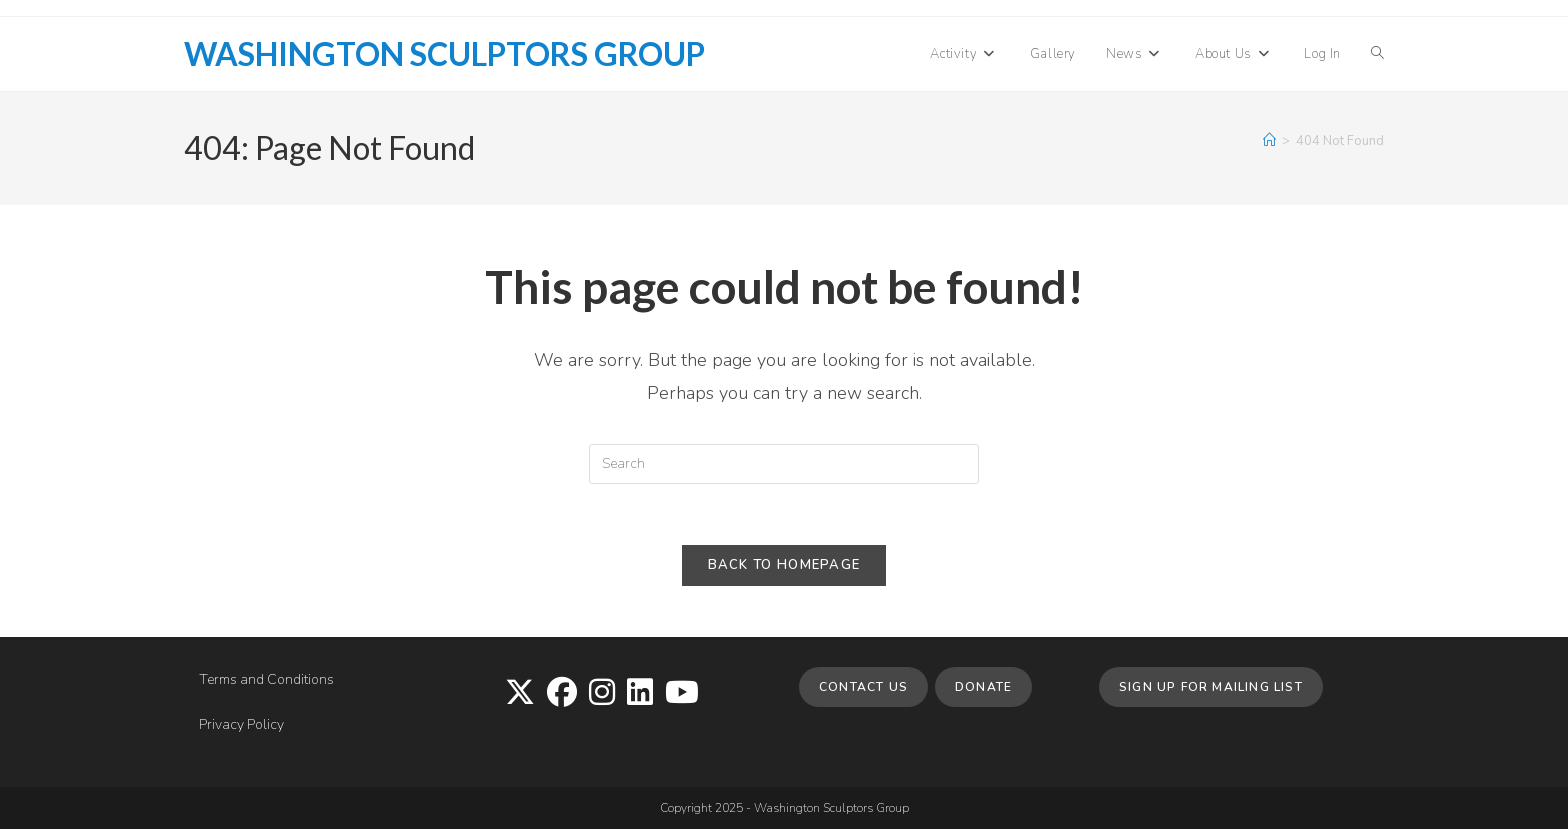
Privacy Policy (241, 724)
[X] (520, 694)
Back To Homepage (784, 565)
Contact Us (863, 687)
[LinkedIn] (640, 694)
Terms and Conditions (266, 679)
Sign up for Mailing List (1211, 687)
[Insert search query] (784, 464)
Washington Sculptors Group (444, 53)
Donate (983, 687)
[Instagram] (602, 694)
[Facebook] (562, 694)
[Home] (1269, 141)
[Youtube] (682, 694)
